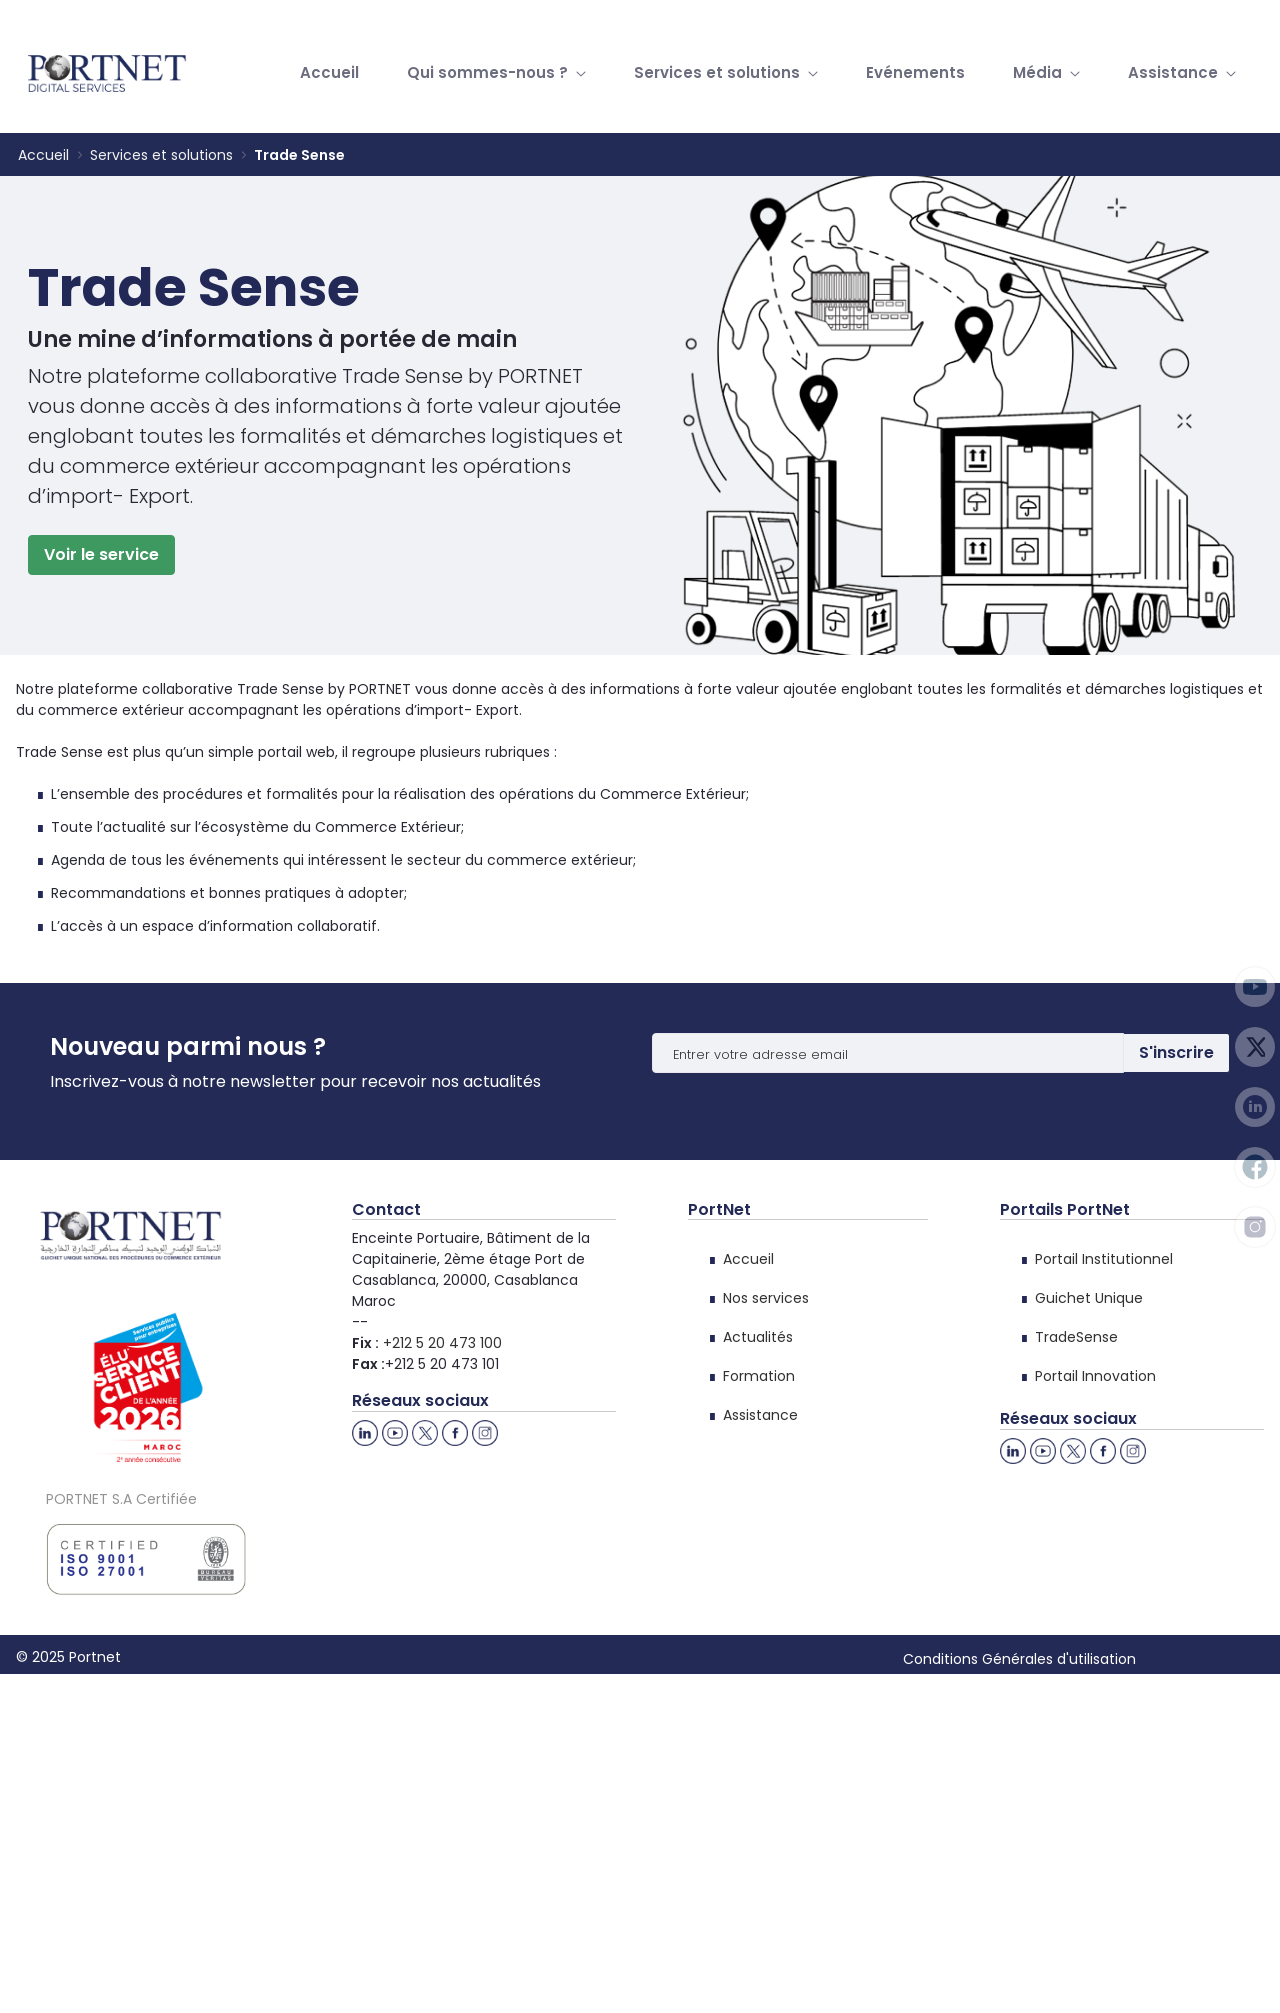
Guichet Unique (1089, 1298)
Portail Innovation (1095, 1376)
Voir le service (101, 554)
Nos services (766, 1298)
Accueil (748, 1259)
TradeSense (1076, 1337)
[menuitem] (329, 73)
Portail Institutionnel (1104, 1259)
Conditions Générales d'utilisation (1019, 1659)
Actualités (758, 1337)
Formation (759, 1376)
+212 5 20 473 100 (442, 1343)
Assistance (760, 1415)
